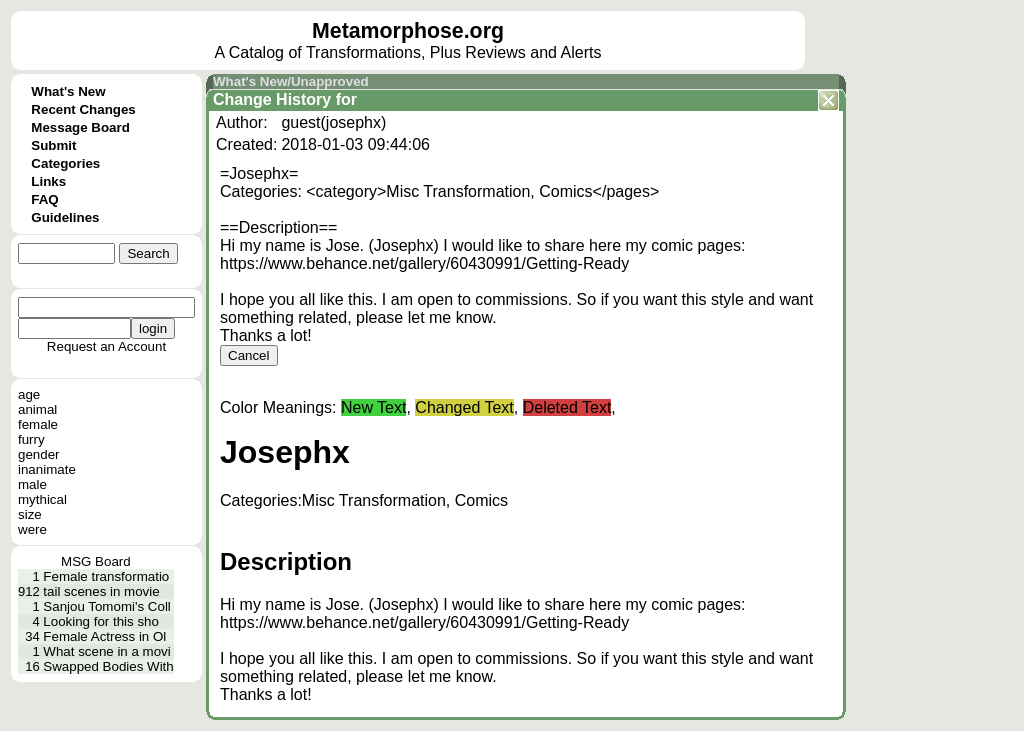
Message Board (80, 127)
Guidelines (65, 217)
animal (37, 409)
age (29, 394)
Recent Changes (83, 109)
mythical (42, 499)
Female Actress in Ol (104, 636)
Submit (53, 145)
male (32, 484)
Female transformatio (106, 576)
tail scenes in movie (101, 591)
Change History (272, 99)
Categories (65, 163)
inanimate (47, 469)
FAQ (44, 199)
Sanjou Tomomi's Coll (107, 606)
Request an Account (106, 346)
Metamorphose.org (408, 31)
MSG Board (96, 561)
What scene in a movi (106, 651)
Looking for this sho (101, 621)
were (32, 529)
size (30, 514)
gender (39, 454)
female (38, 424)
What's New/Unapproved (291, 81)
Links (48, 181)
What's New (68, 91)
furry (31, 439)
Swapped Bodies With (108, 666)
